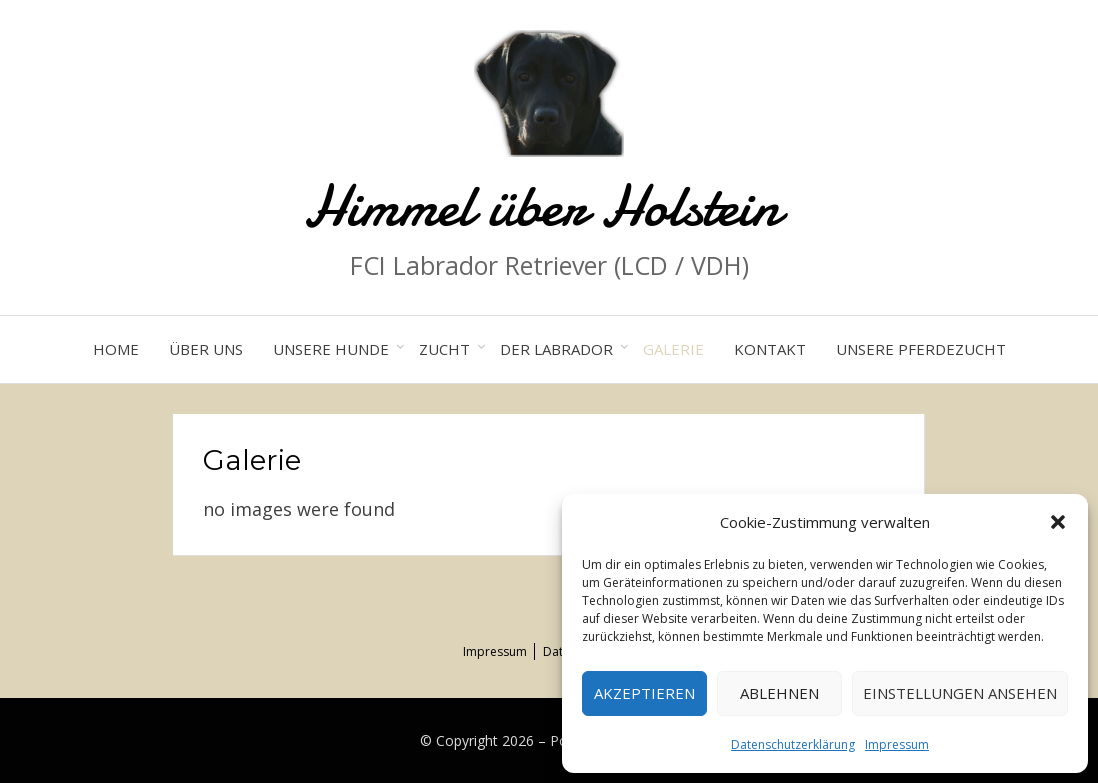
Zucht (444, 349)
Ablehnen (779, 693)
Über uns (206, 349)
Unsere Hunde (331, 349)
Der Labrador (556, 349)
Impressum (897, 744)
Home (116, 349)
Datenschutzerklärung (793, 744)
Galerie (673, 349)
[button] (1058, 522)
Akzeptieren (644, 693)
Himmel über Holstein (549, 205)
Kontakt (770, 349)
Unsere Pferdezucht (921, 349)
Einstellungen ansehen (960, 693)
